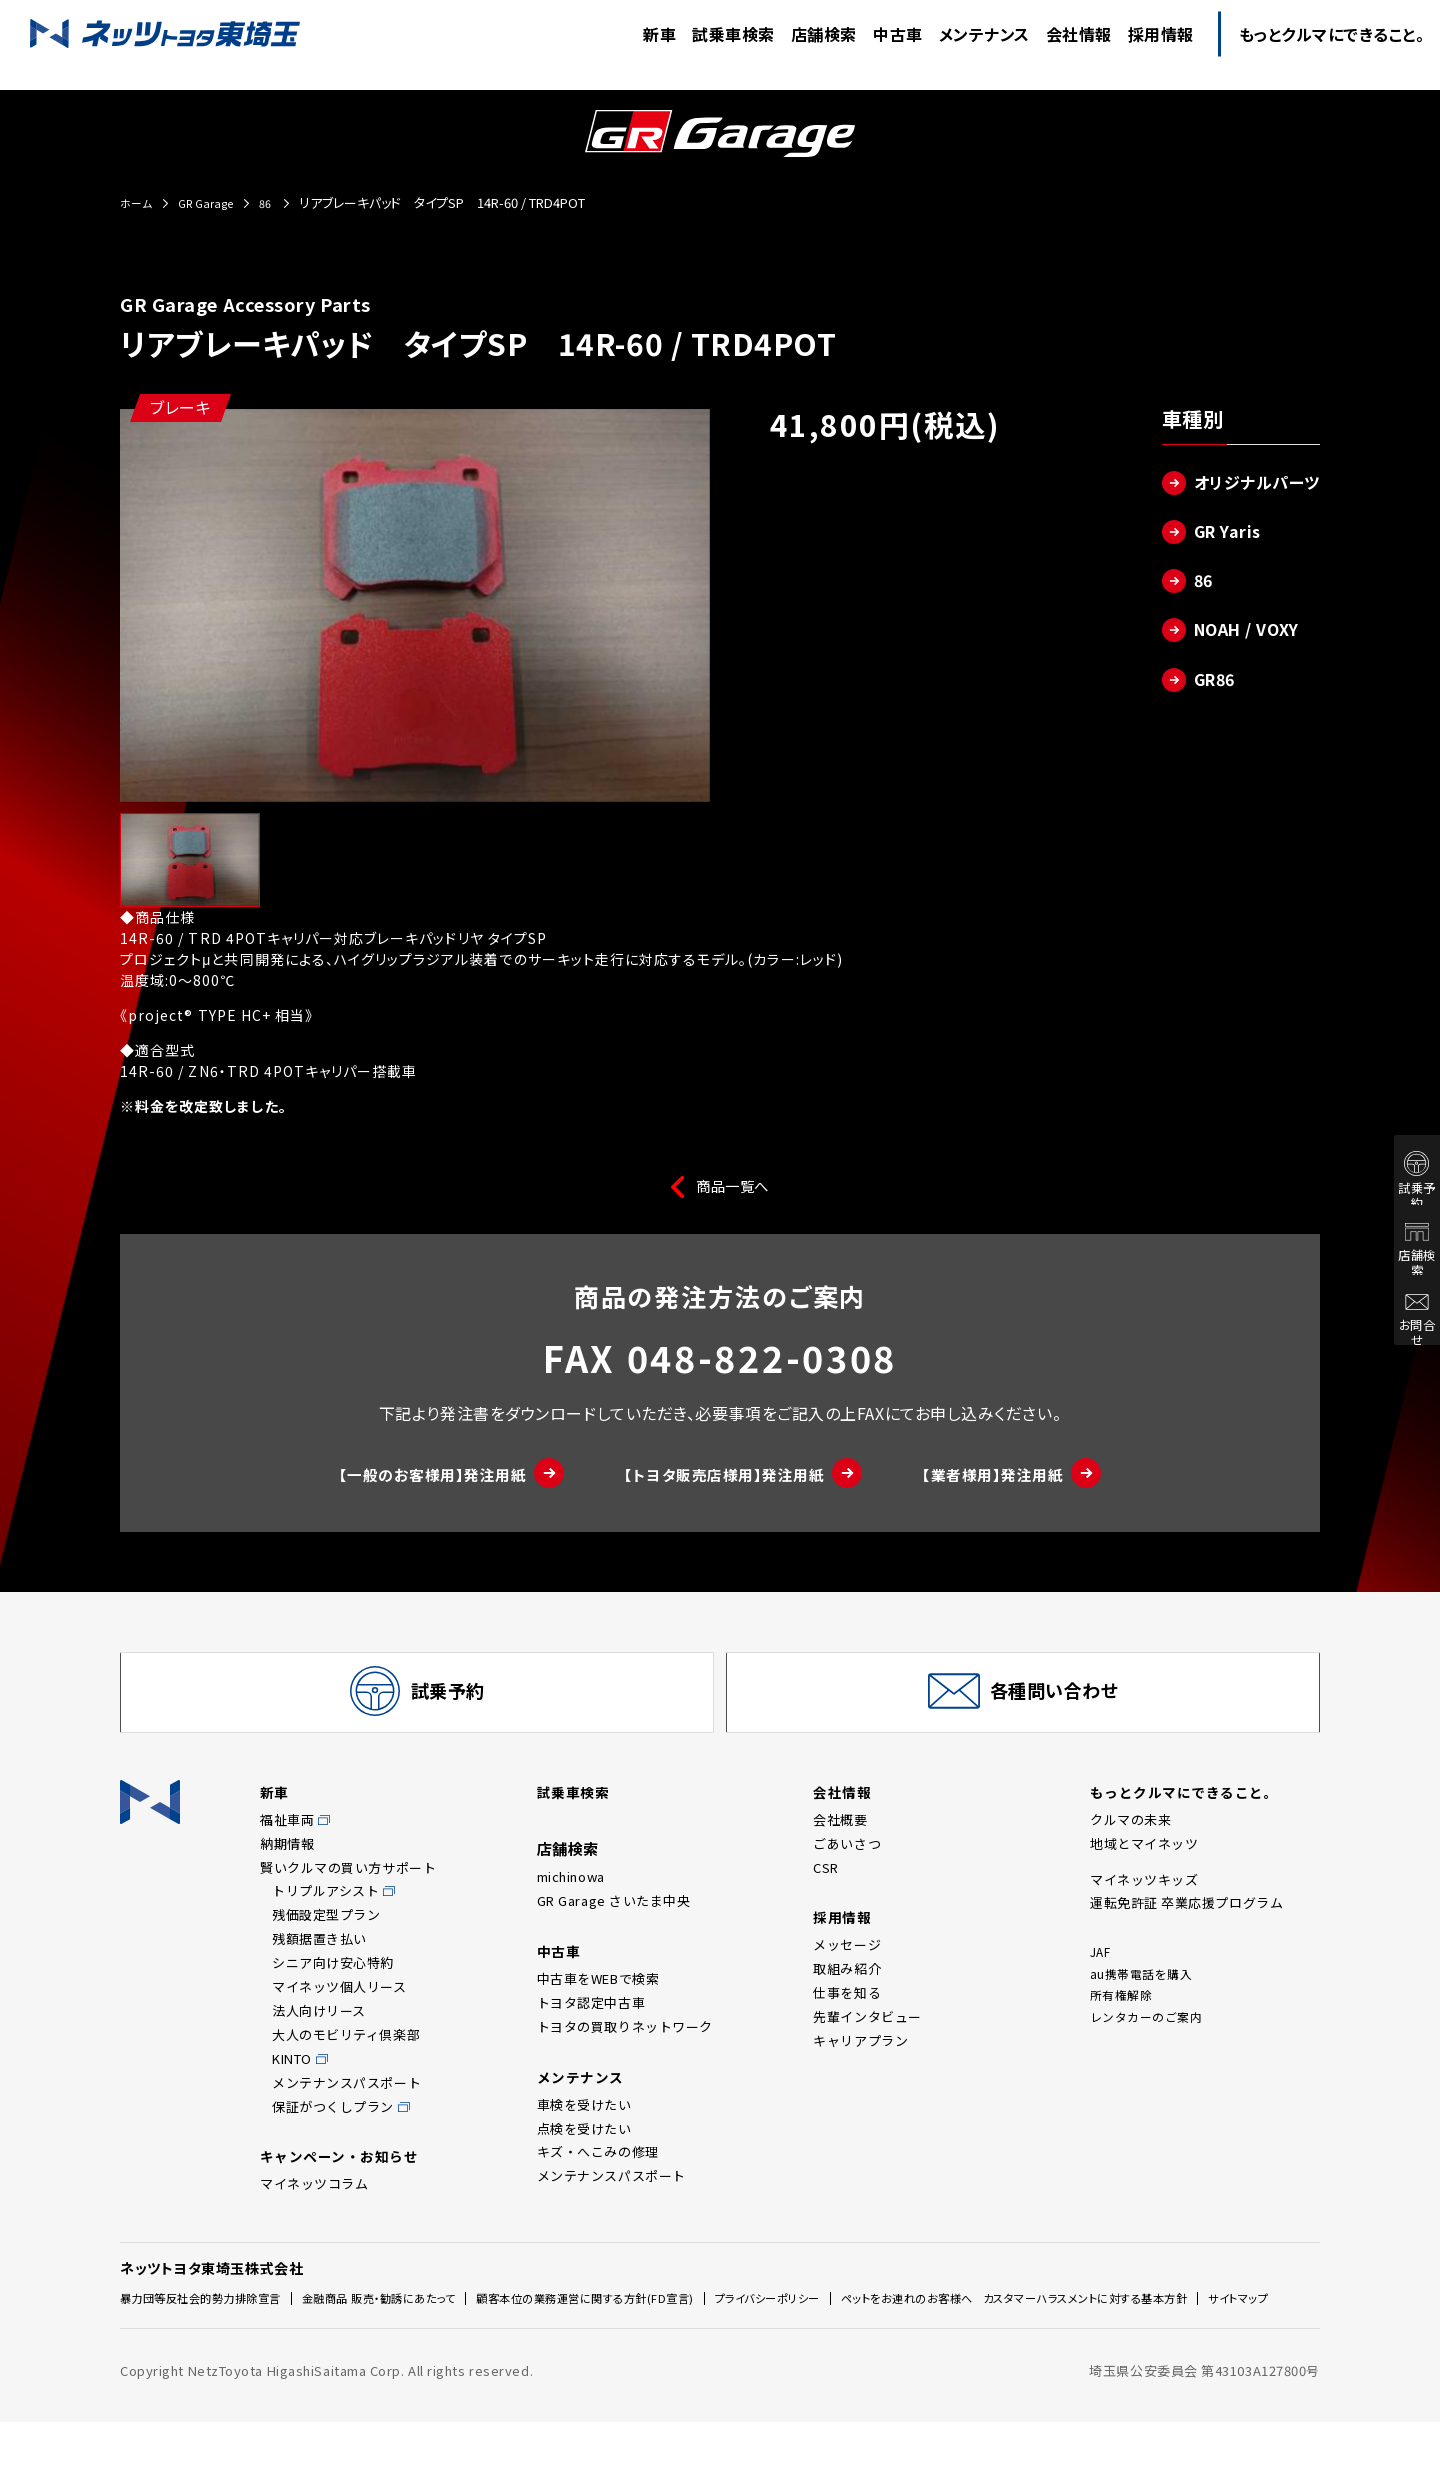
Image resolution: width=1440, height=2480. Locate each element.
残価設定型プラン (326, 1939)
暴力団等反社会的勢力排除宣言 (215, 2325)
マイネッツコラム (314, 2211)
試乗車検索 (576, 1815)
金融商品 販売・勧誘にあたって (422, 2325)
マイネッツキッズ (1144, 1904)
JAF (1102, 1977)
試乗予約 (1400, 1186)
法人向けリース (319, 2035)
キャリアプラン (860, 2068)
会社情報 (844, 1815)
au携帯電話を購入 (1145, 2001)
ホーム (138, 202)
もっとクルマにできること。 (1191, 1815)
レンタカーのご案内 (1151, 2049)
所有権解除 (1124, 2025)
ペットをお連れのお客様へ (1033, 2324)
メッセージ (847, 1972)
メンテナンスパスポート (346, 2107)
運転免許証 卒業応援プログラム (1186, 1927)
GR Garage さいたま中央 (614, 1925)
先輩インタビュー (867, 2044)
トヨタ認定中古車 (591, 2030)
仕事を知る (847, 2020)
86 (281, 202)
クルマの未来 (1130, 1844)
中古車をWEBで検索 (598, 2006)
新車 (275, 1815)
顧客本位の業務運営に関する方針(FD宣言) (661, 2325)
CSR (826, 1892)
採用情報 (844, 1943)
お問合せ (1400, 1323)
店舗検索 (1400, 1253)
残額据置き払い (319, 1963)
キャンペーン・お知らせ (345, 2183)
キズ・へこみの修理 (598, 2182)
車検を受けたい (584, 2134)
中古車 (560, 1977)
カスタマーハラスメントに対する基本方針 (240, 2359)
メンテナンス (583, 2105)
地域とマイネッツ (1144, 1868)
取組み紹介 (847, 1996)
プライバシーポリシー (873, 2325)
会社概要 (840, 1844)
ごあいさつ (847, 1868)
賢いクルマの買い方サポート (348, 1892)
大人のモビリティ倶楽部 (346, 2059)
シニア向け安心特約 (333, 1987)
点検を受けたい (584, 2158)
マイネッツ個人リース (339, 2011)
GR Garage (215, 202)
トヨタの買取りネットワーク (625, 2054)
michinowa (571, 1901)
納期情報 (287, 1868)
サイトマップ (416, 2359)
